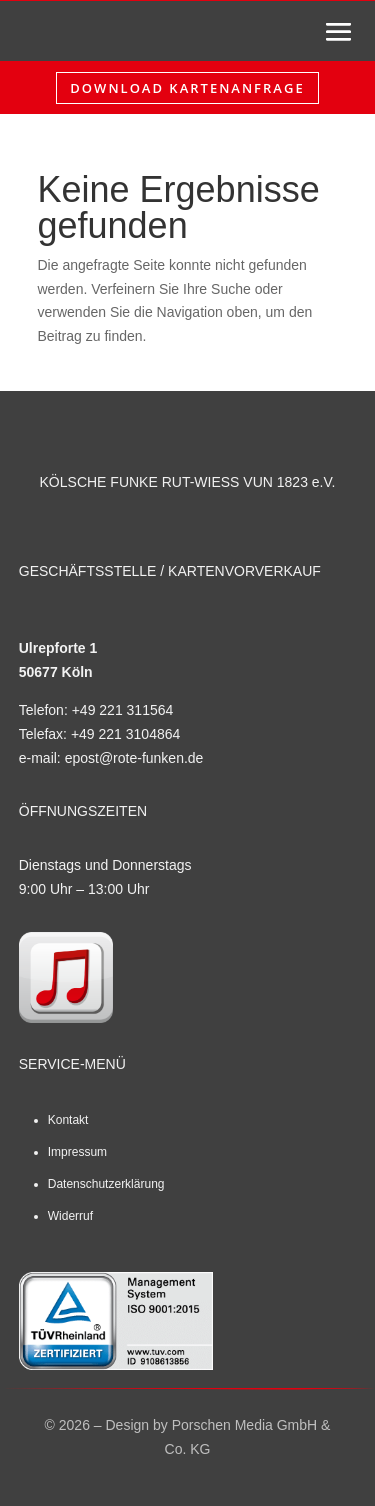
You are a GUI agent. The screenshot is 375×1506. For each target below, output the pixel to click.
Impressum (77, 1152)
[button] (36, 1470)
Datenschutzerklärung (106, 1184)
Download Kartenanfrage (187, 88)
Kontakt (68, 1120)
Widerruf (70, 1216)
